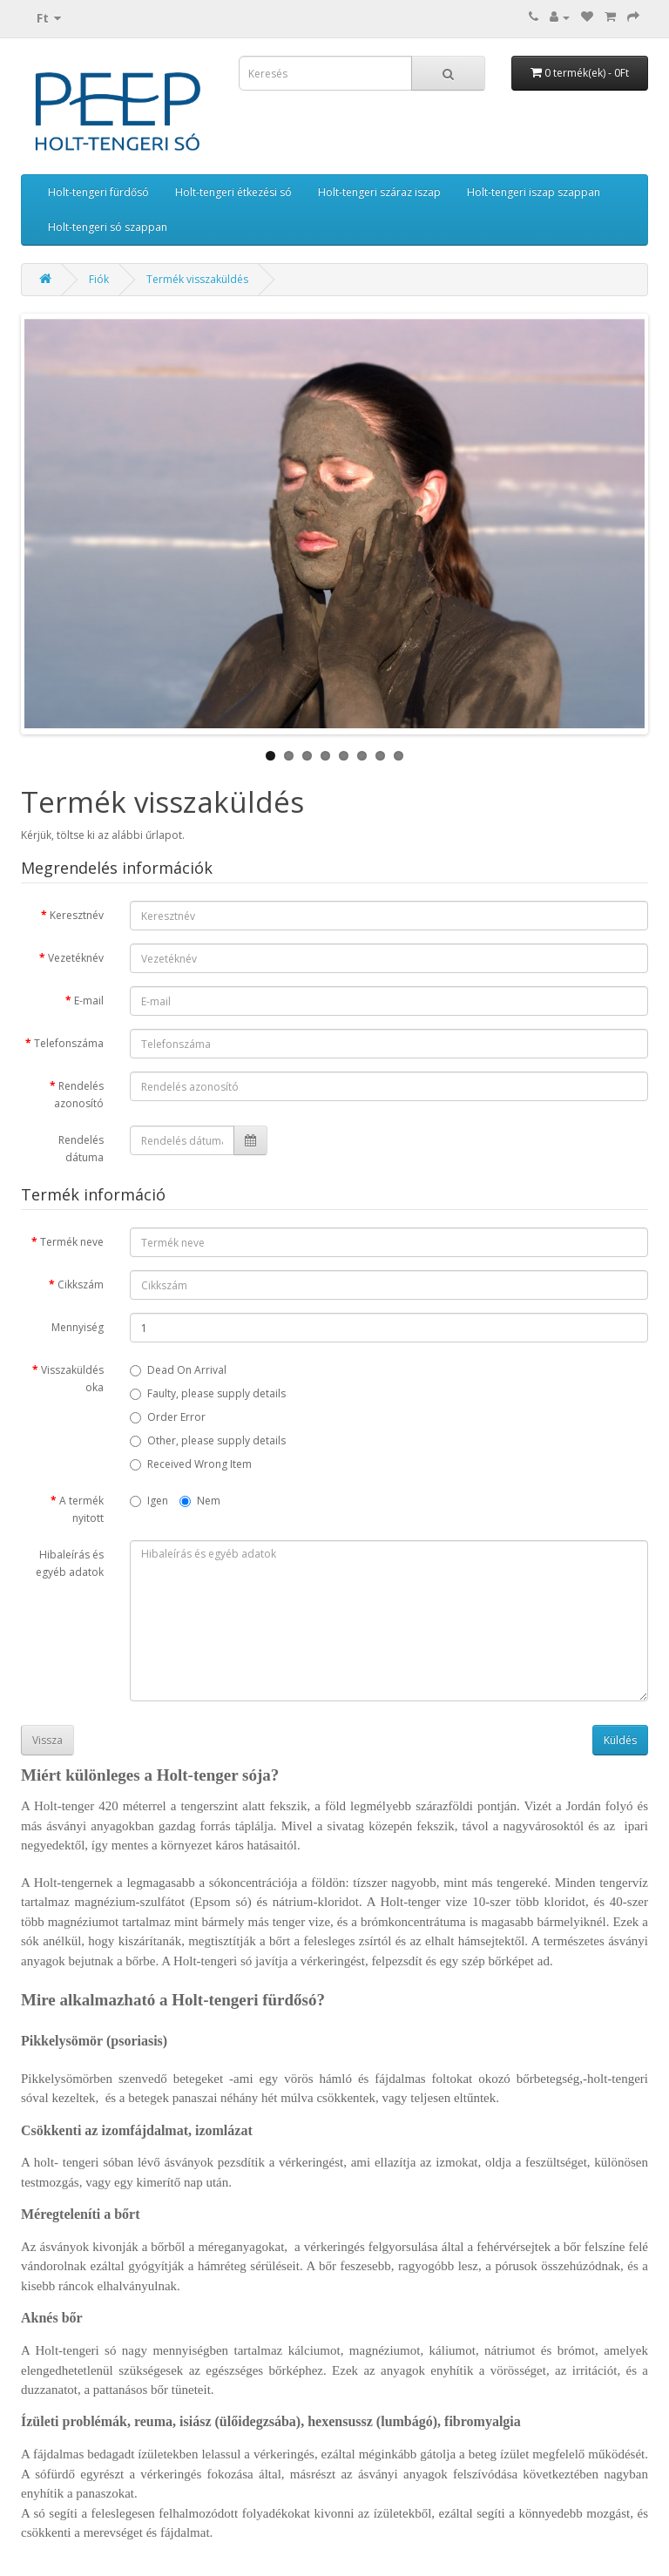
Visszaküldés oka (72, 1378)
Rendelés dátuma (81, 1148)
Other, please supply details (208, 1440)
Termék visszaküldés (197, 279)
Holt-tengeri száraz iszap (379, 192)
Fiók (99, 279)
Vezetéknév (76, 957)
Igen (149, 1500)
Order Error (168, 1417)
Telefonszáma (69, 1043)
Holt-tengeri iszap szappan (533, 192)
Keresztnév (77, 915)
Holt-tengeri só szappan (107, 227)
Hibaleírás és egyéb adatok (70, 1563)
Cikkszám (80, 1284)
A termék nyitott (81, 1509)
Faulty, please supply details (208, 1393)
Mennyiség (77, 1327)
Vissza (47, 1740)
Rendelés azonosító (79, 1094)
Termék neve (72, 1241)
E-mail (89, 1000)
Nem (199, 1500)
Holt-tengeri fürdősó (98, 192)
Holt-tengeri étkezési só (233, 192)
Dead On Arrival (178, 1369)
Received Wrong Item (191, 1464)
